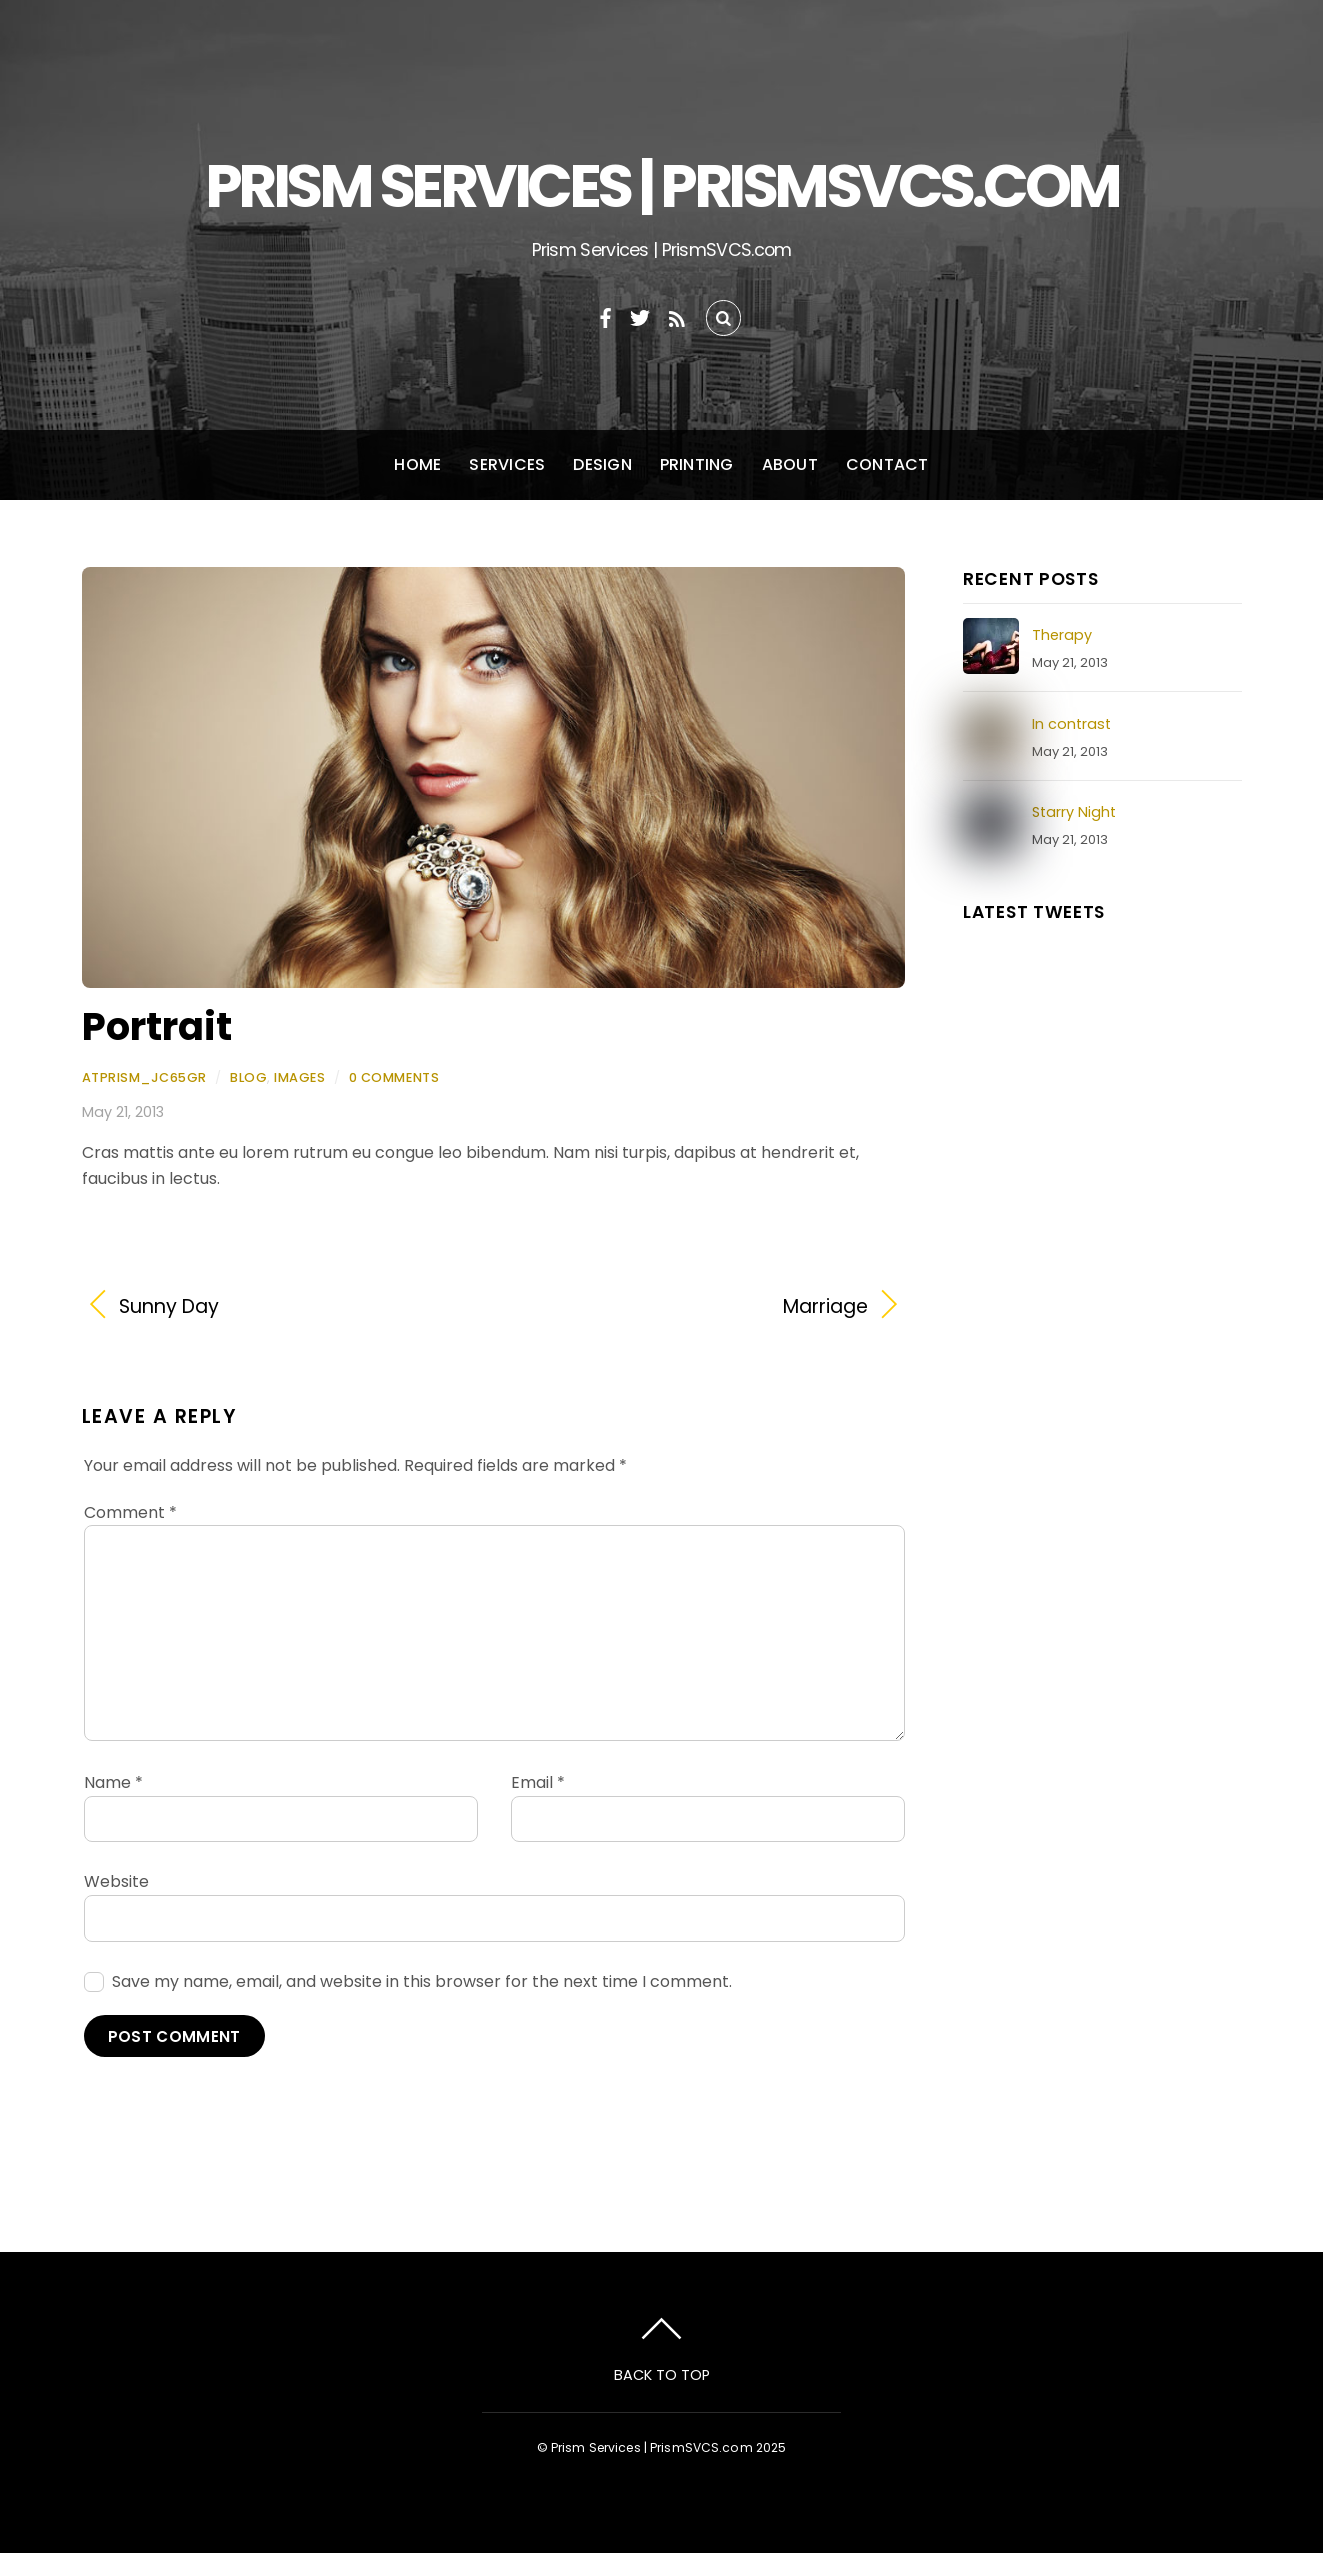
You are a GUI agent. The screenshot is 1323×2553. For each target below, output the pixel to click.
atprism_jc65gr (144, 1077)
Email (538, 1782)
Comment (130, 1512)
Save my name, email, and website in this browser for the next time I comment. (422, 1981)
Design (602, 464)
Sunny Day (169, 1307)
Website (116, 1881)
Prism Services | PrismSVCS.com (652, 2447)
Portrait (157, 1026)
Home (417, 464)
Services (507, 464)
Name (113, 1782)
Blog (248, 1077)
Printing (697, 464)
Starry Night (1074, 812)
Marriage (693, 1307)
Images (299, 1077)
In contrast (1071, 724)
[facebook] (606, 315)
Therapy (1062, 635)
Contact (887, 464)
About (790, 464)
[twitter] (640, 315)
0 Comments (394, 1077)
